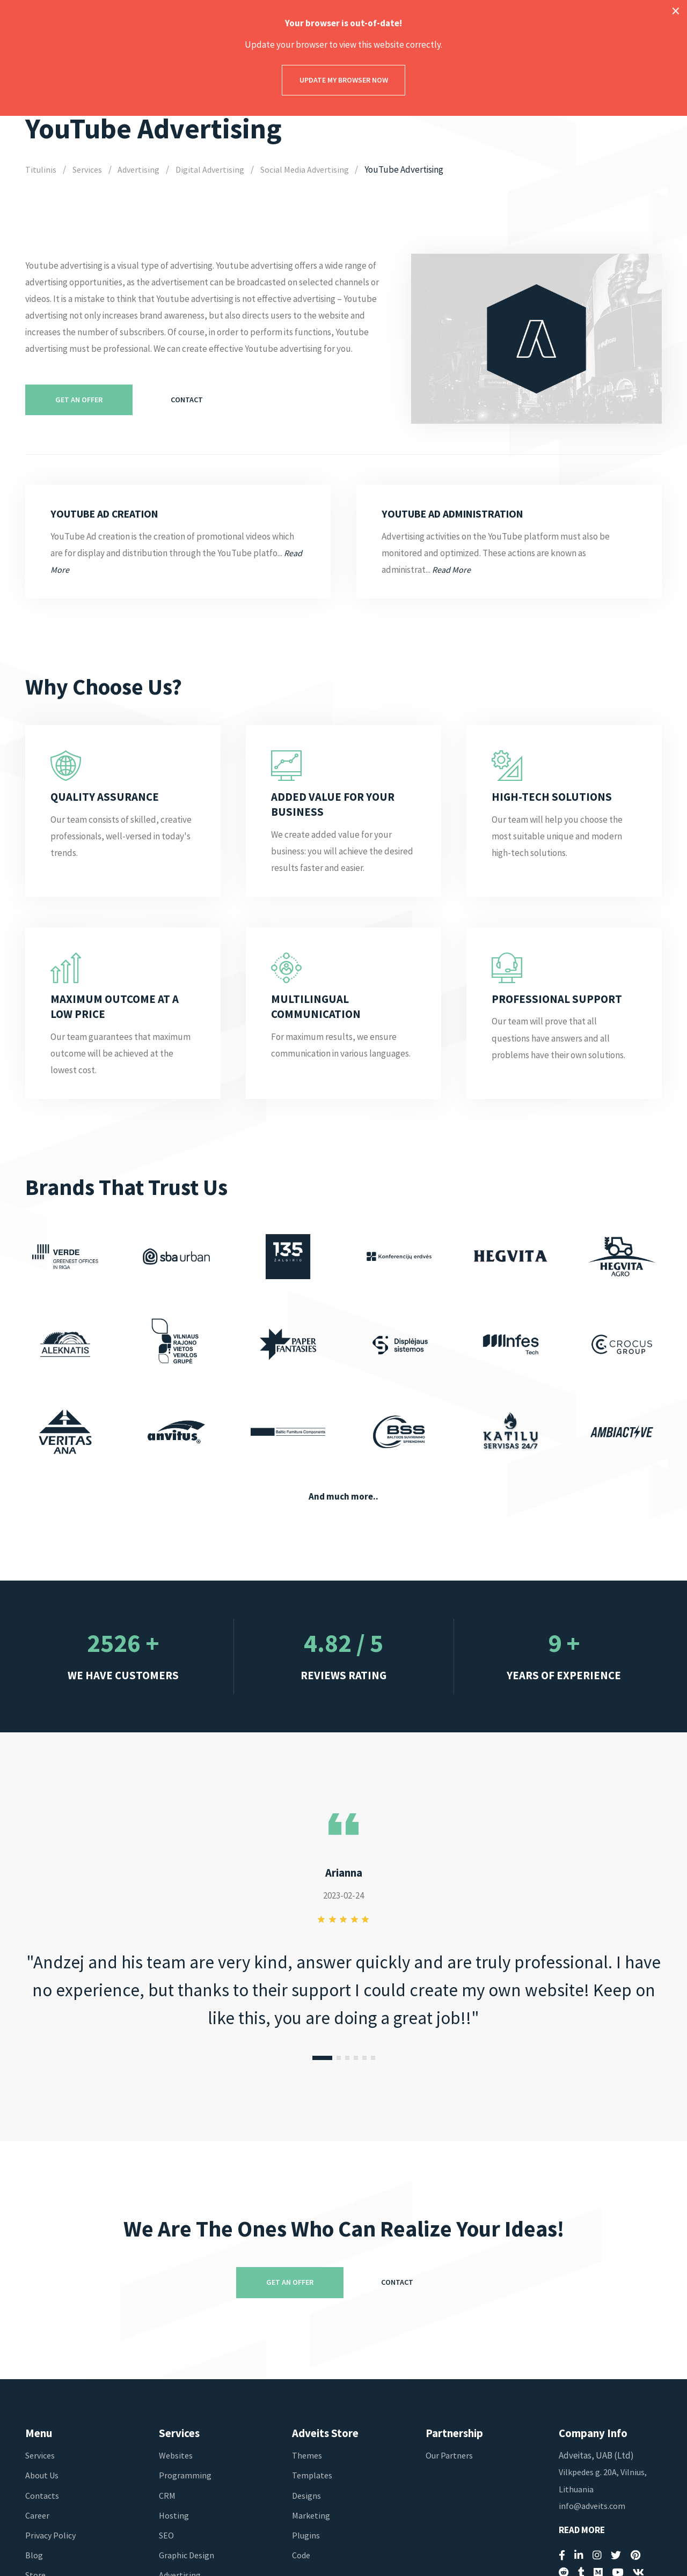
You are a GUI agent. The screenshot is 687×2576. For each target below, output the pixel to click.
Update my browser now (343, 80)
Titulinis (40, 169)
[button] (322, 2058)
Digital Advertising (213, 169)
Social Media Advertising (310, 169)
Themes (307, 2455)
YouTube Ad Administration (461, 514)
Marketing (311, 2515)
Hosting (174, 2515)
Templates (313, 2475)
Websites (176, 2455)
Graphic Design (187, 2555)
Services (88, 169)
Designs (306, 2495)
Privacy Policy (51, 2535)
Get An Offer (79, 399)
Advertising (141, 169)
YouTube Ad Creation (110, 514)
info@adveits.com (593, 2506)
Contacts (42, 2495)
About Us (43, 2475)
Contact (187, 399)
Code (302, 2555)
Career (37, 2515)
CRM (167, 2495)
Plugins (306, 2535)
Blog (34, 2555)
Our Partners (450, 2455)
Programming (185, 2475)
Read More (582, 2530)
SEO (167, 2535)
